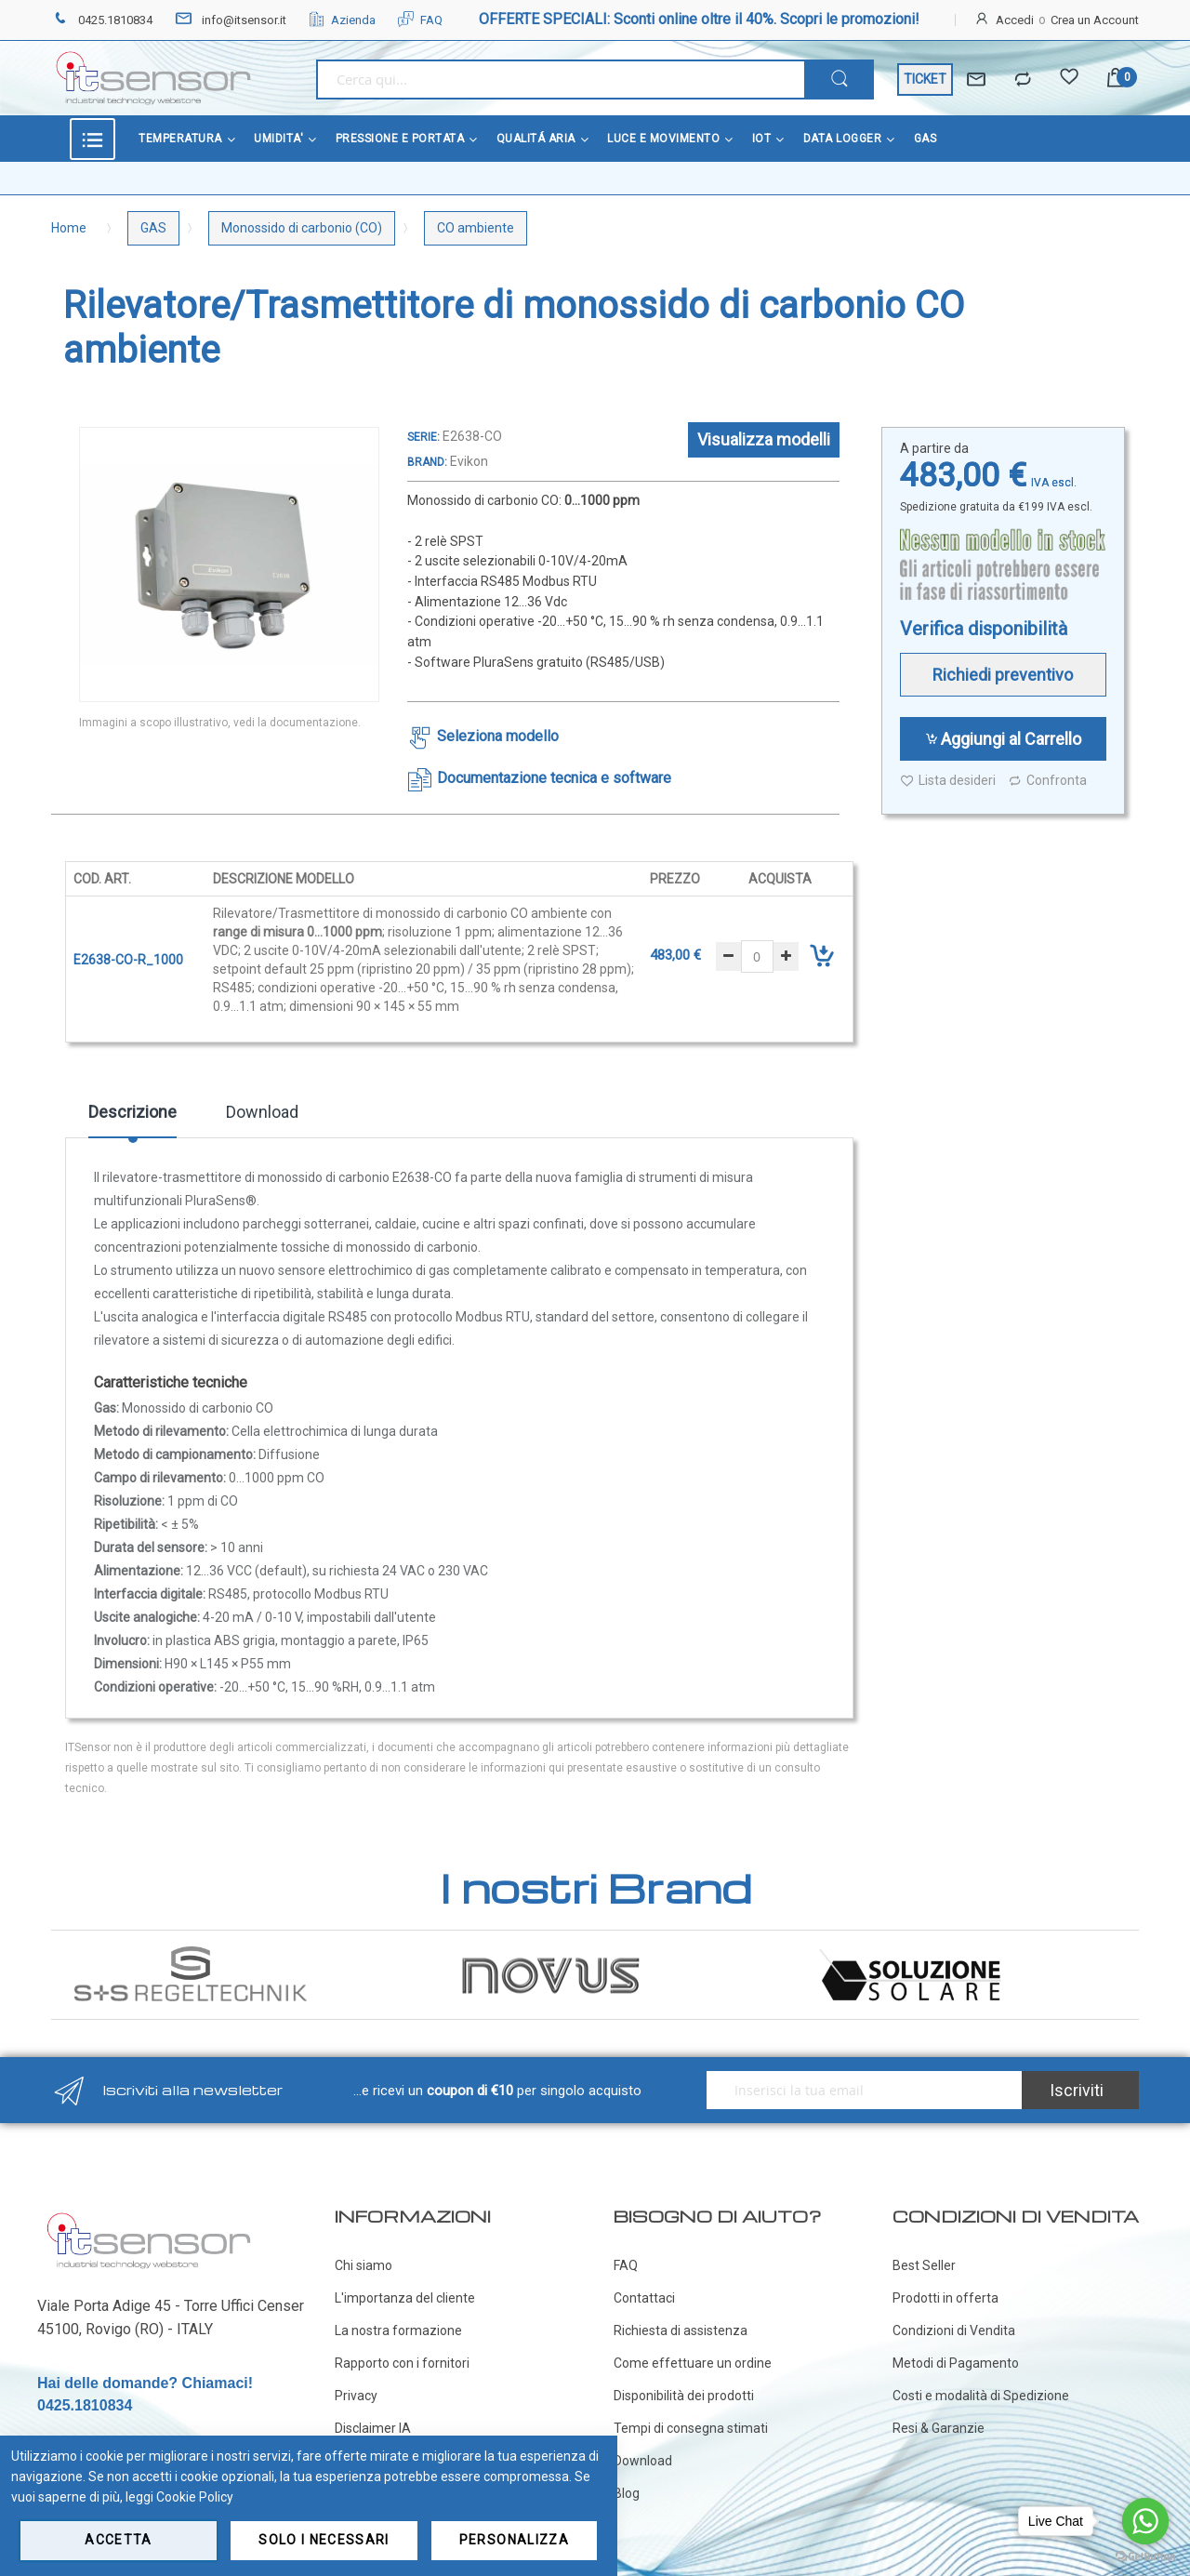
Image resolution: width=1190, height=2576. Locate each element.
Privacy (356, 2395)
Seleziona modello (498, 736)
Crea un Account (1095, 20)
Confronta (1047, 780)
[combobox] (560, 79)
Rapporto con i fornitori (402, 2363)
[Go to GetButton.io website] (1145, 2557)
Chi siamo (363, 2265)
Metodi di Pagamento (955, 2363)
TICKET (925, 79)
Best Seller (924, 2265)
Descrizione (132, 1112)
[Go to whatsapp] (1145, 2521)
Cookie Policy (194, 2497)
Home (68, 227)
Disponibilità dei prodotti (684, 2395)
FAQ (420, 20)
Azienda (342, 20)
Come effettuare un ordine (693, 2363)
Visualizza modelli (763, 439)
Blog (627, 2493)
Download (262, 1112)
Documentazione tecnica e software (554, 778)
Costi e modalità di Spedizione (980, 2395)
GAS (153, 227)
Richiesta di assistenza (680, 2330)
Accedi (1015, 20)
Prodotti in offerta (945, 2298)
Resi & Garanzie (938, 2428)
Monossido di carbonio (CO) (301, 227)
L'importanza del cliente (405, 2298)
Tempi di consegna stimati (691, 2428)
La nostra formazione (398, 2330)
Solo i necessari (324, 2539)
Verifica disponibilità (983, 628)
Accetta (118, 2539)
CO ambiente (475, 227)
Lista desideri (948, 780)
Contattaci (644, 2298)
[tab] (132, 1118)
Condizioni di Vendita (953, 2330)
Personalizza (514, 2539)
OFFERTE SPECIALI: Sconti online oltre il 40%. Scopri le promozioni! (699, 19)
